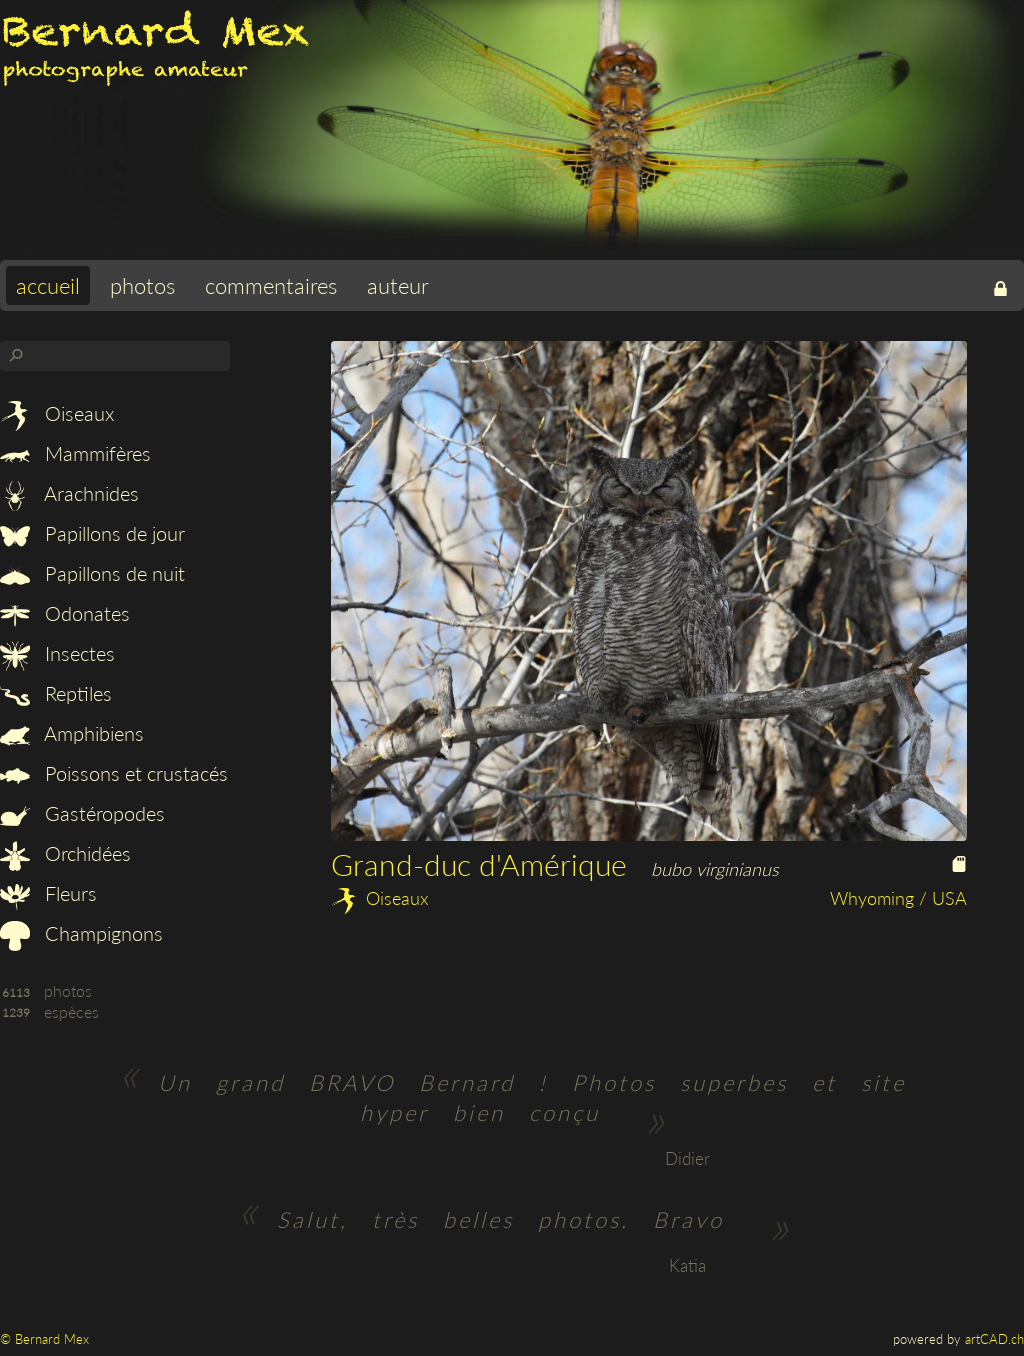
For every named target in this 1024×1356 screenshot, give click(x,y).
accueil (48, 285)
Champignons (81, 933)
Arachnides (69, 493)
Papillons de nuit (92, 573)
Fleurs (48, 893)
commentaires (271, 285)
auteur (398, 285)
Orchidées (65, 853)
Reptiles (56, 693)
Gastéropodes (82, 813)
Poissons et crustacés (114, 773)
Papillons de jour (92, 533)
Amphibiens (72, 733)
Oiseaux (57, 413)
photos (142, 285)
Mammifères (75, 453)
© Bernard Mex (44, 1339)
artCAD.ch (994, 1339)
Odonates (65, 613)
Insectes (57, 653)
